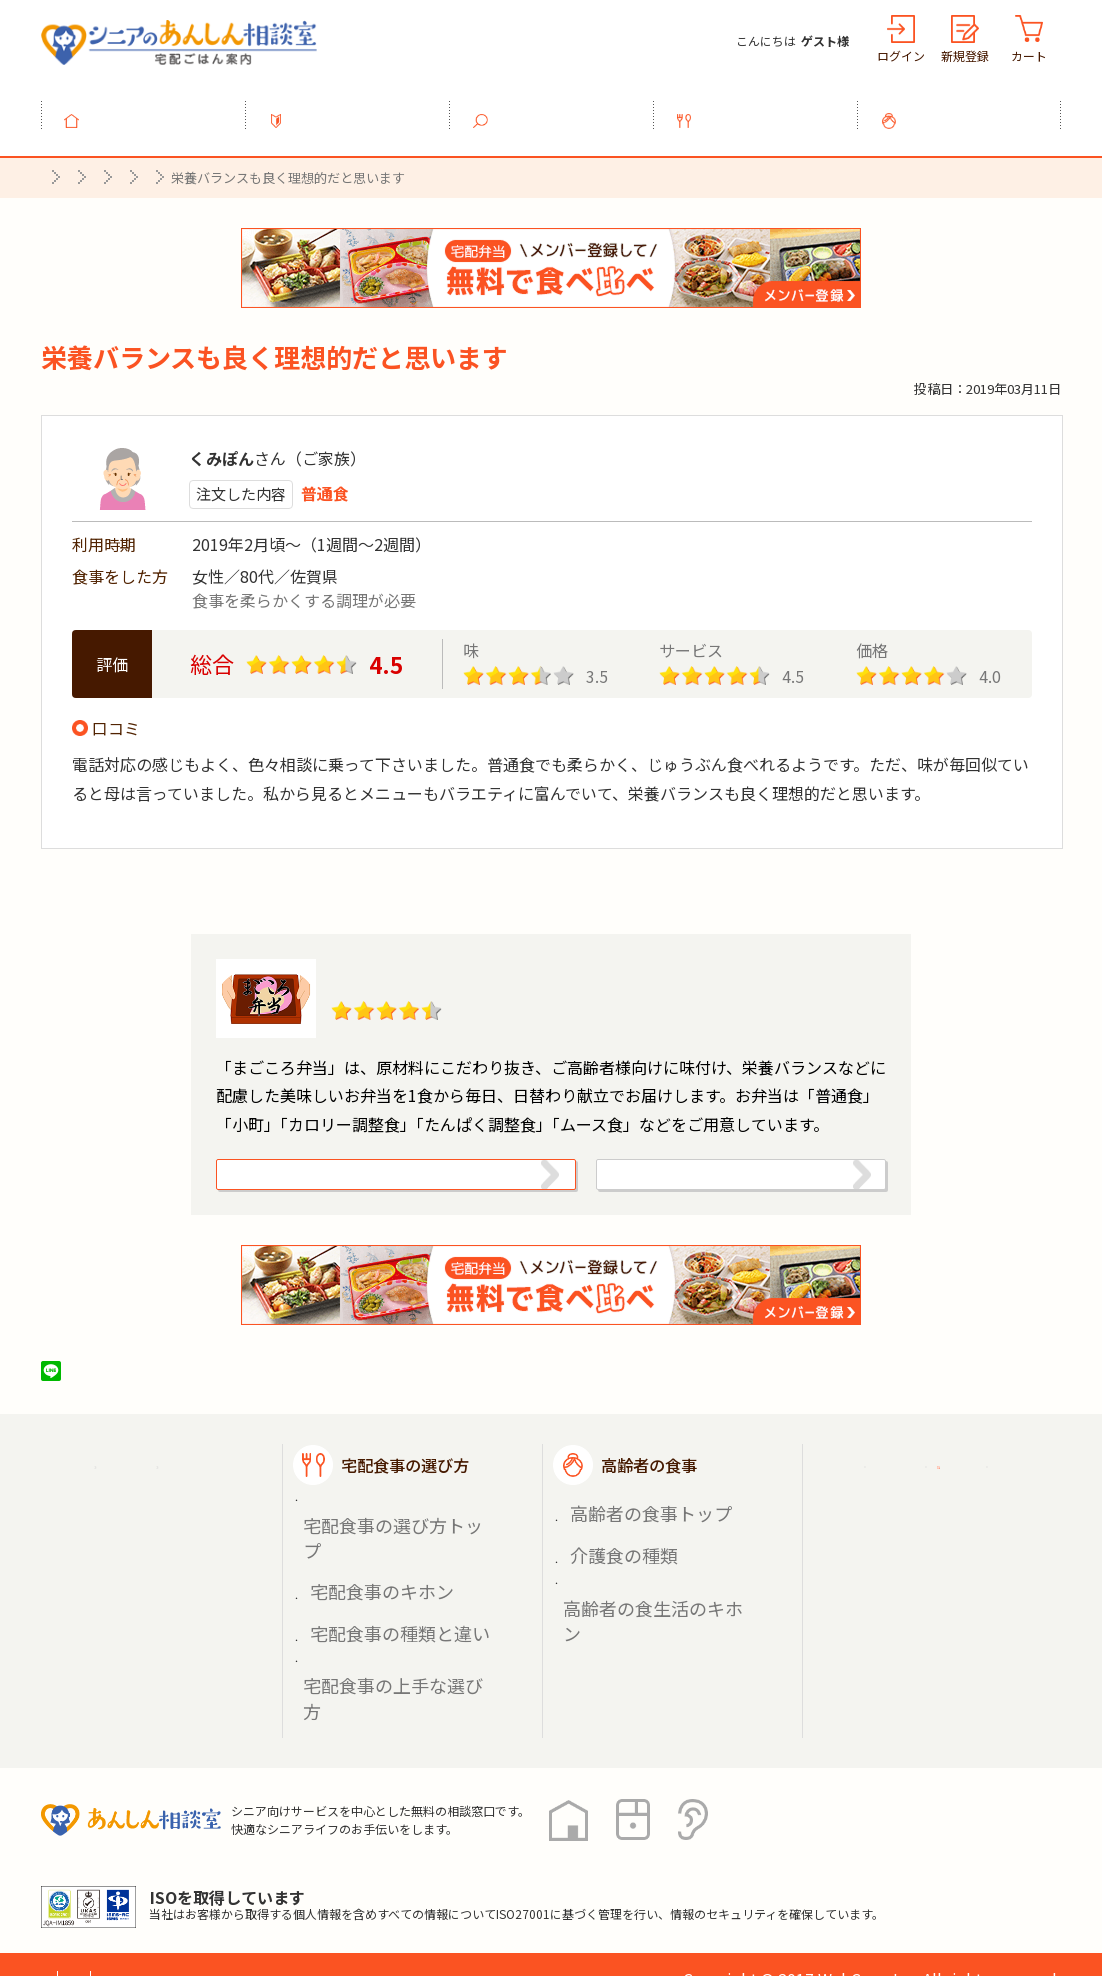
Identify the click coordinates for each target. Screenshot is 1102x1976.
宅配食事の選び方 (767, 109)
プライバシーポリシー (121, 1886)
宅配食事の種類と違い (381, 1584)
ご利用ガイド (909, 1495)
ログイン (901, 55)
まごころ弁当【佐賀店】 (457, 964)
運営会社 (363, 1886)
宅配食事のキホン (367, 1561)
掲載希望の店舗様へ (933, 1545)
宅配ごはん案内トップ (169, 1495)
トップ (155, 109)
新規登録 (965, 55)
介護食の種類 (613, 1561)
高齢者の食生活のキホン (648, 1584)
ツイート (128, 1402)
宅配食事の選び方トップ (388, 1537)
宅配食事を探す (563, 109)
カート (1029, 55)
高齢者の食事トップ (634, 1537)
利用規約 (266, 1886)
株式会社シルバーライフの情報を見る (718, 1185)
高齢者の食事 (971, 109)
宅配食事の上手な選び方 (388, 1607)
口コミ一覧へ (551, 869)
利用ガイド (359, 109)
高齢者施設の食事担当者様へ (949, 1606)
